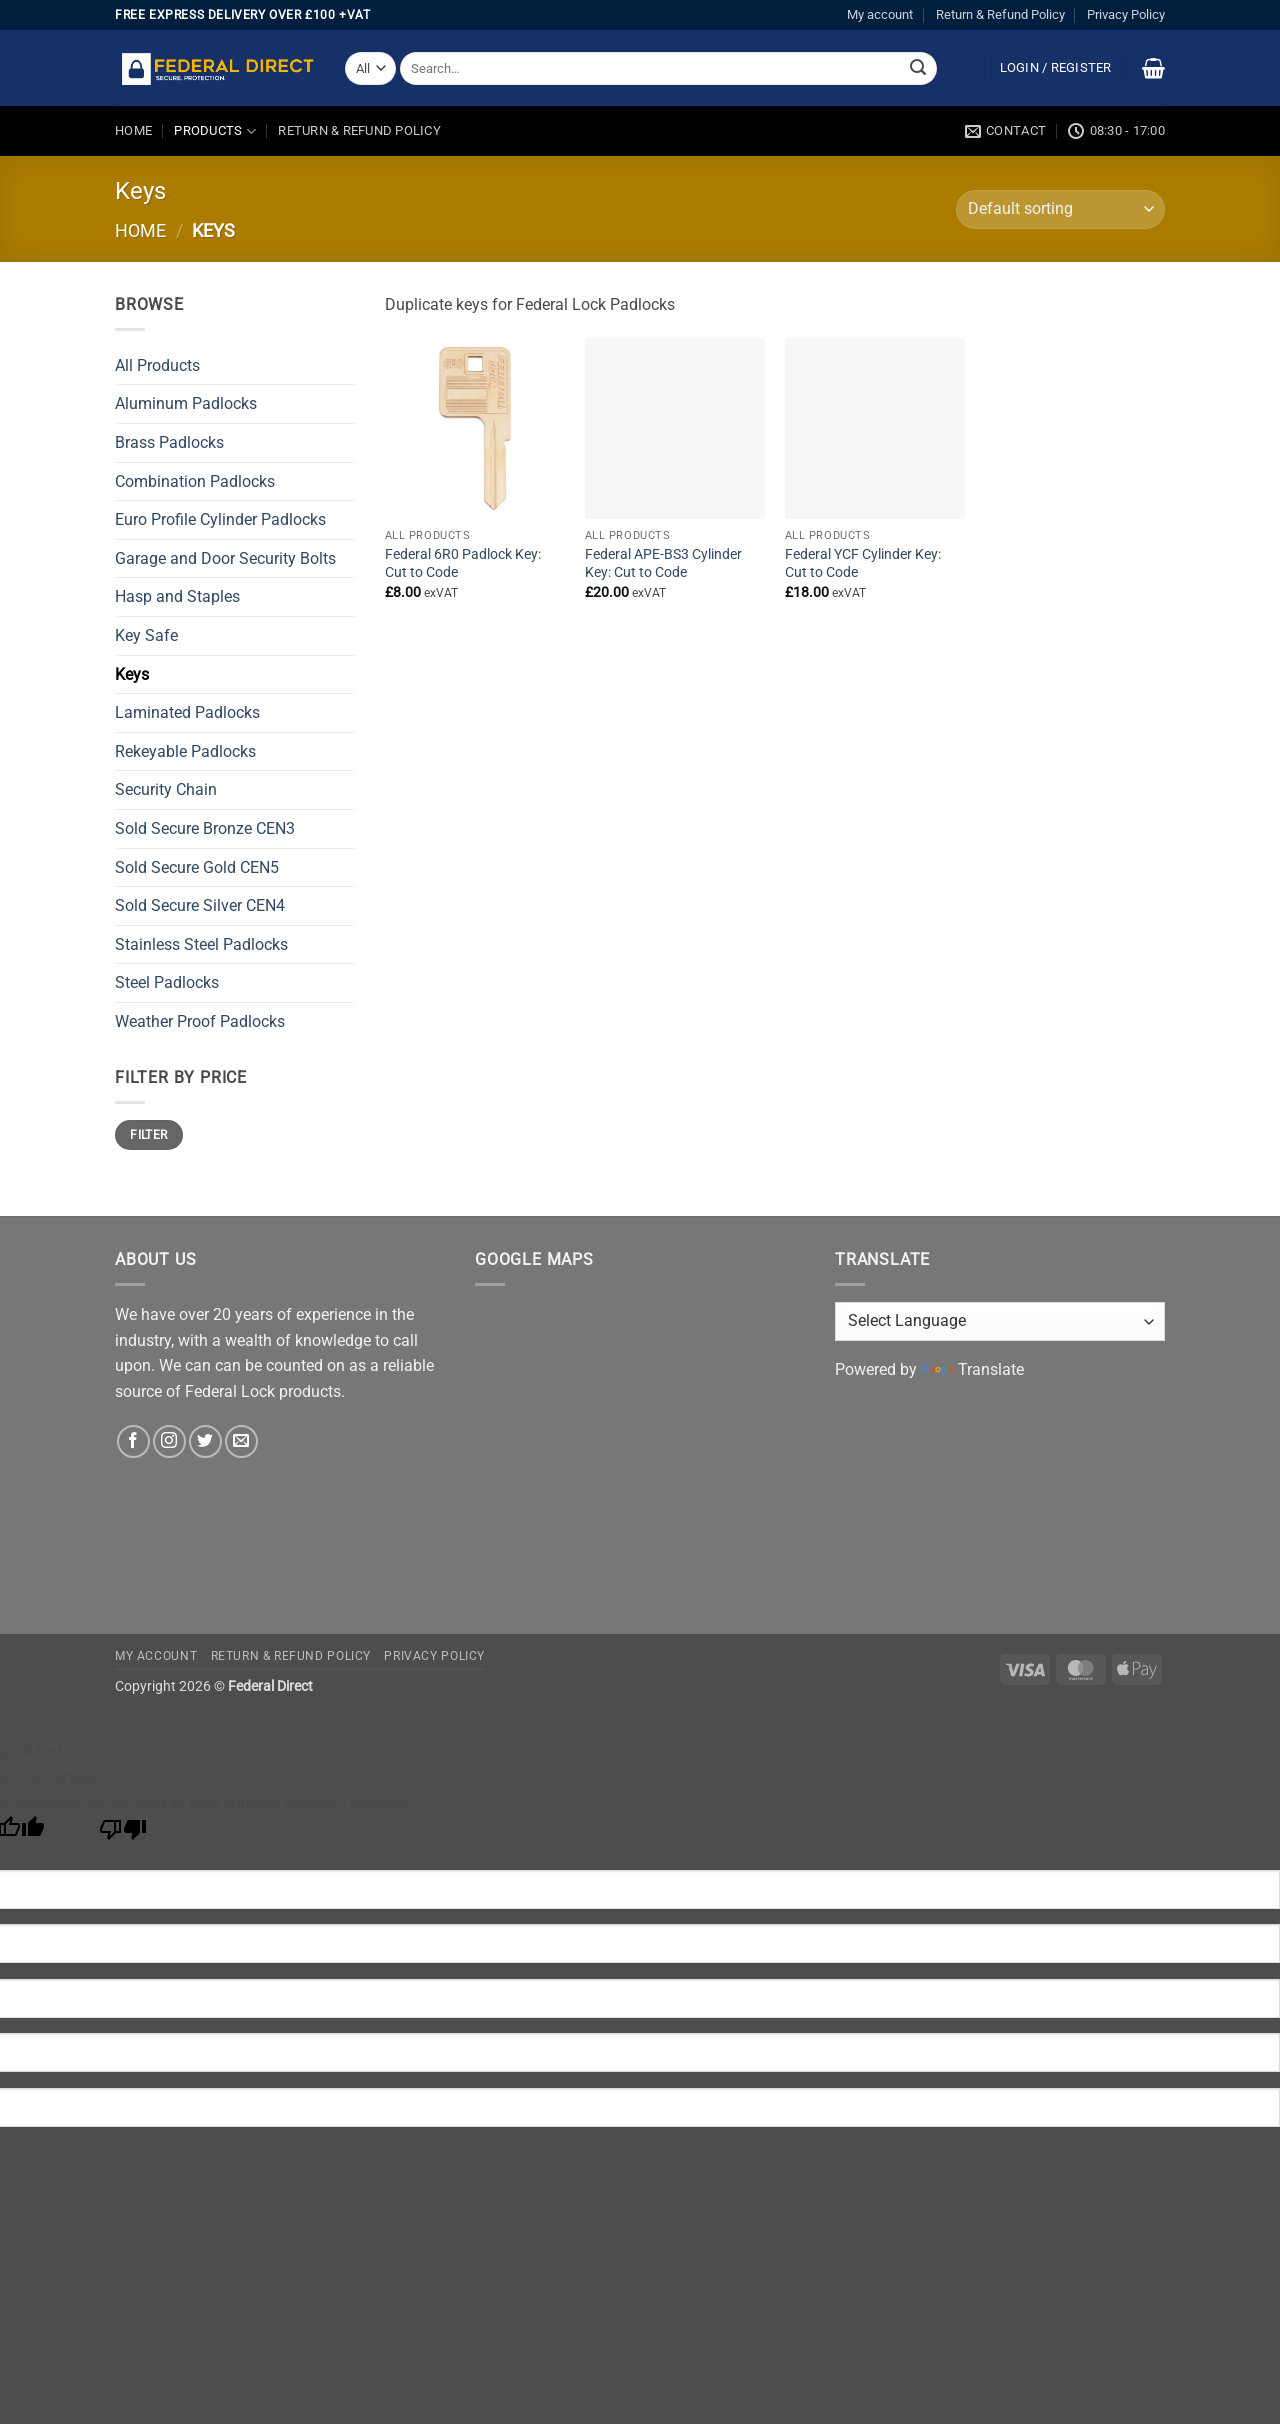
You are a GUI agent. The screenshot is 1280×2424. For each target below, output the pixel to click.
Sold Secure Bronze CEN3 (205, 828)
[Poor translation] (123, 1834)
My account (880, 14)
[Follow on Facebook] (133, 1441)
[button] (1056, 68)
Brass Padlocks (169, 442)
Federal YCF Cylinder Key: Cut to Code (863, 564)
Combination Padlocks (195, 481)
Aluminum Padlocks (186, 403)
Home (133, 130)
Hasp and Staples (177, 596)
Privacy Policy (1126, 14)
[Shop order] (1060, 209)
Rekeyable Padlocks (185, 751)
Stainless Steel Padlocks (201, 944)
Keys (132, 674)
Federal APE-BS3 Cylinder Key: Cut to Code (663, 564)
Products (215, 131)
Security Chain (166, 789)
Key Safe (146, 635)
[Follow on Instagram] (169, 1441)
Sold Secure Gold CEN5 (197, 867)
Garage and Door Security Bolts (225, 558)
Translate (972, 1369)
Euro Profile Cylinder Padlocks (220, 519)
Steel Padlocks (167, 982)
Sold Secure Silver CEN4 (200, 905)
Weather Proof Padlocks (200, 1021)
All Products (157, 365)
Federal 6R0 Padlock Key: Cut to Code (463, 564)
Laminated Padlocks (187, 712)
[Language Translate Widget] (1000, 1321)
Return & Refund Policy (1000, 14)
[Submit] (918, 69)
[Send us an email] (241, 1441)
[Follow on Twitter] (205, 1441)
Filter (148, 1135)
